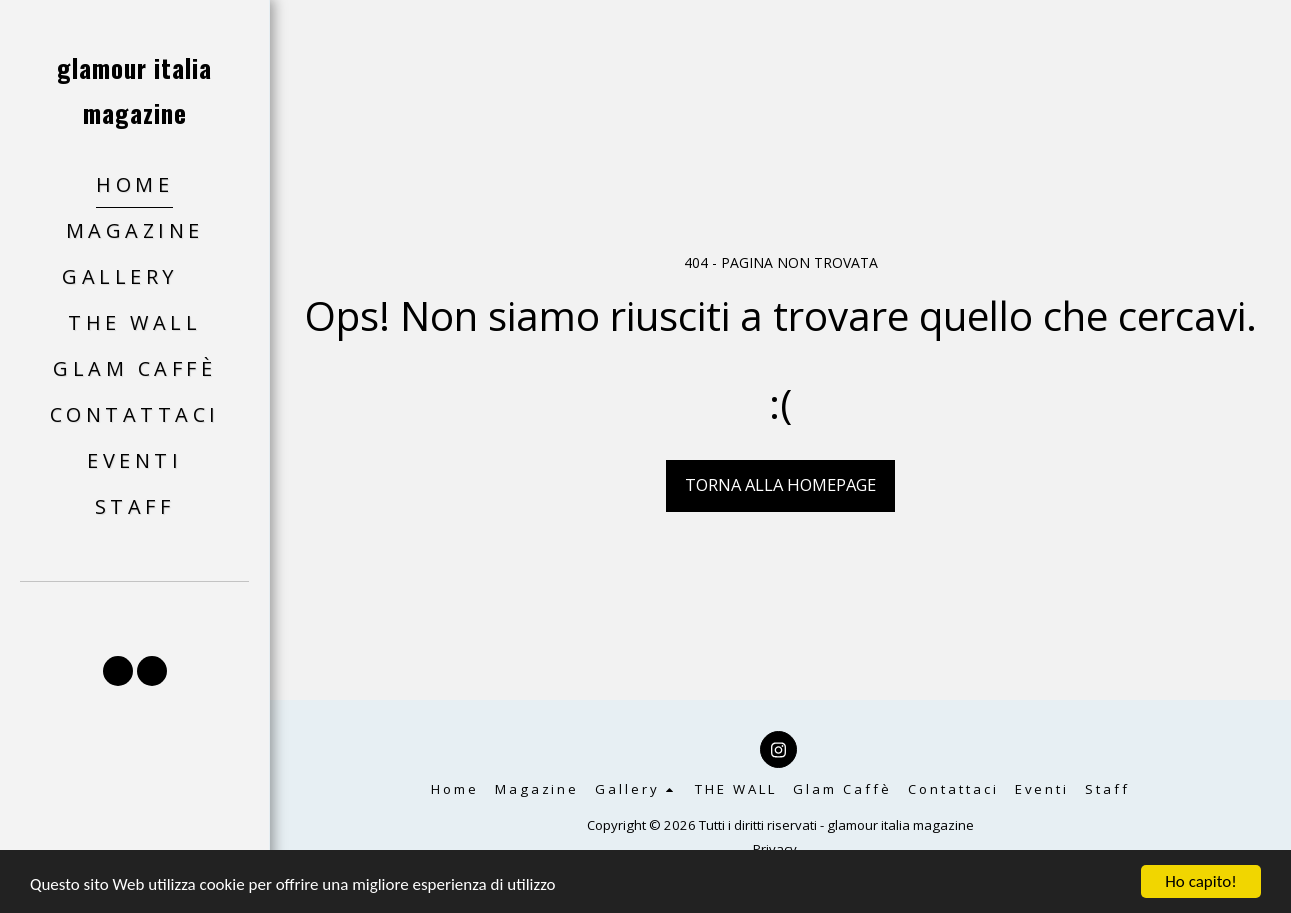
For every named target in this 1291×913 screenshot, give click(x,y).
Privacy (775, 849)
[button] (134, 277)
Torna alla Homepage (780, 484)
